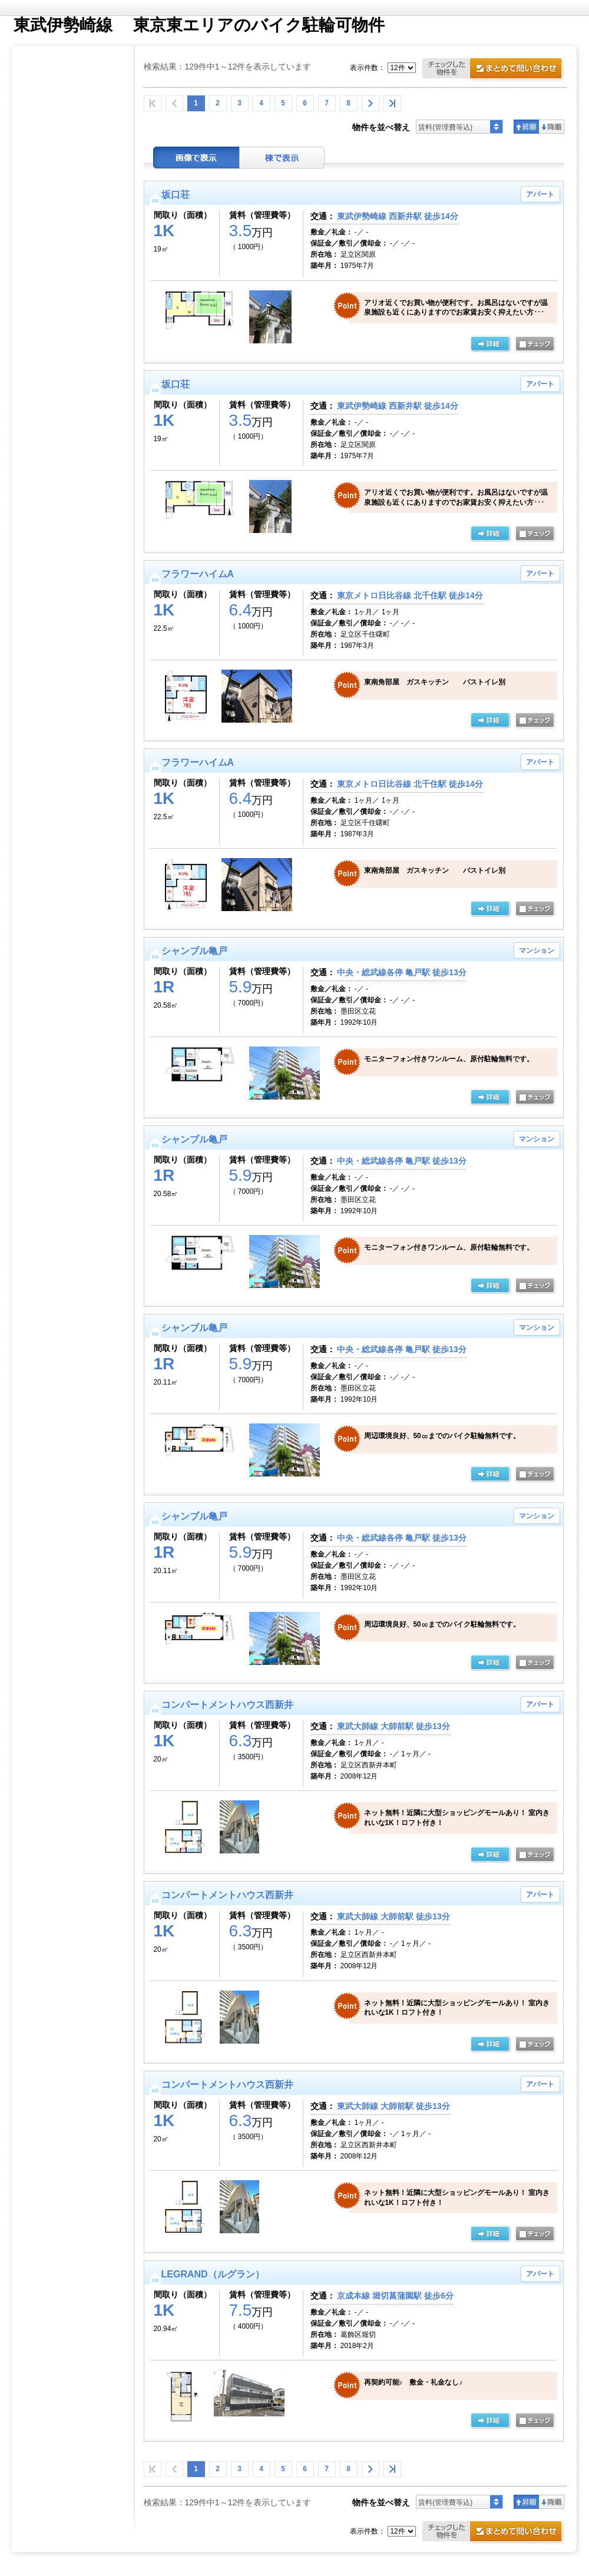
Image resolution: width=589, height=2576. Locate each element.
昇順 (526, 127)
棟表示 (282, 157)
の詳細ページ (490, 344)
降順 (551, 127)
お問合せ (494, 70)
